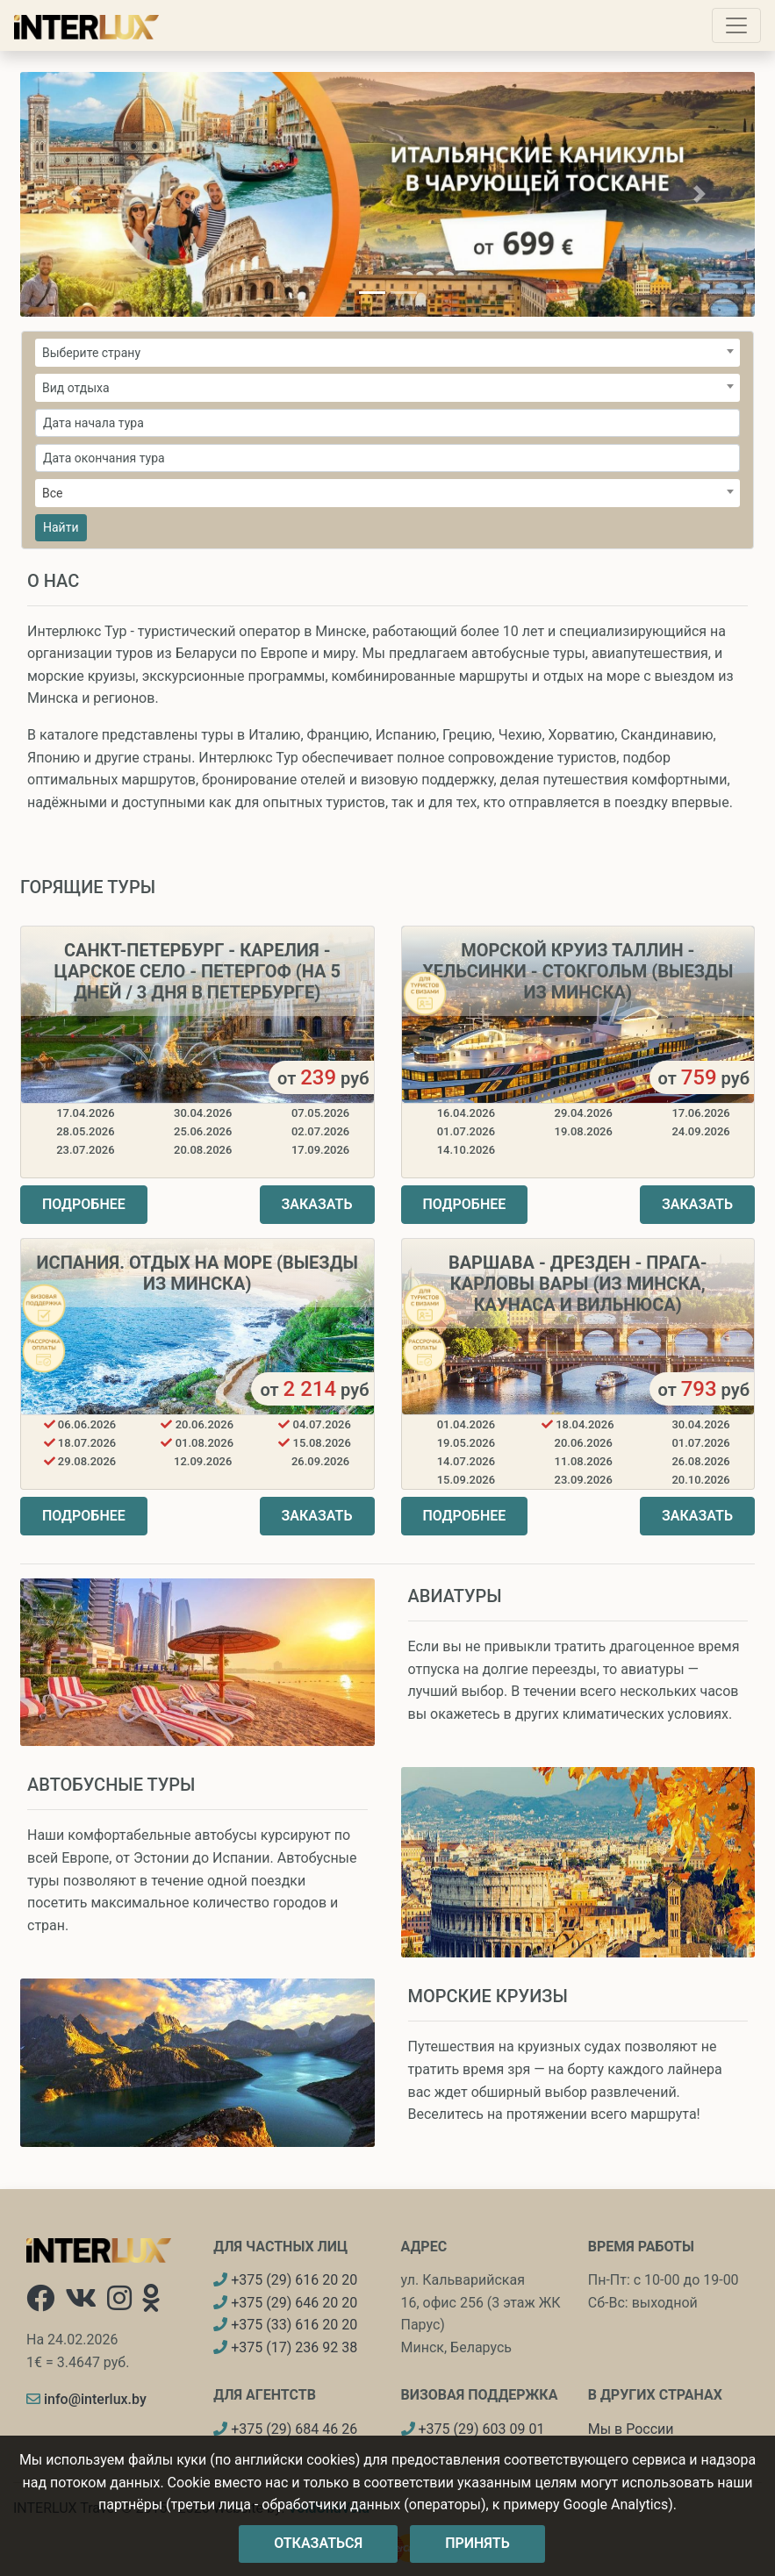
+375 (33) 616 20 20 (285, 2324)
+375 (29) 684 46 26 (285, 2429)
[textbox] (387, 353)
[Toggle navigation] (736, 25)
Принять (477, 2543)
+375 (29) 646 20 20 (285, 2302)
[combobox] (387, 353)
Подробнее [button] (84, 1204)
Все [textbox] (52, 493)
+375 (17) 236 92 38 (285, 2347)
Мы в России (631, 2429)
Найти (61, 527)
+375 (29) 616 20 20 (285, 2280)
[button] (75, 194)
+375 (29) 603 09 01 (473, 2429)
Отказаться (318, 2543)
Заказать (317, 1204)
